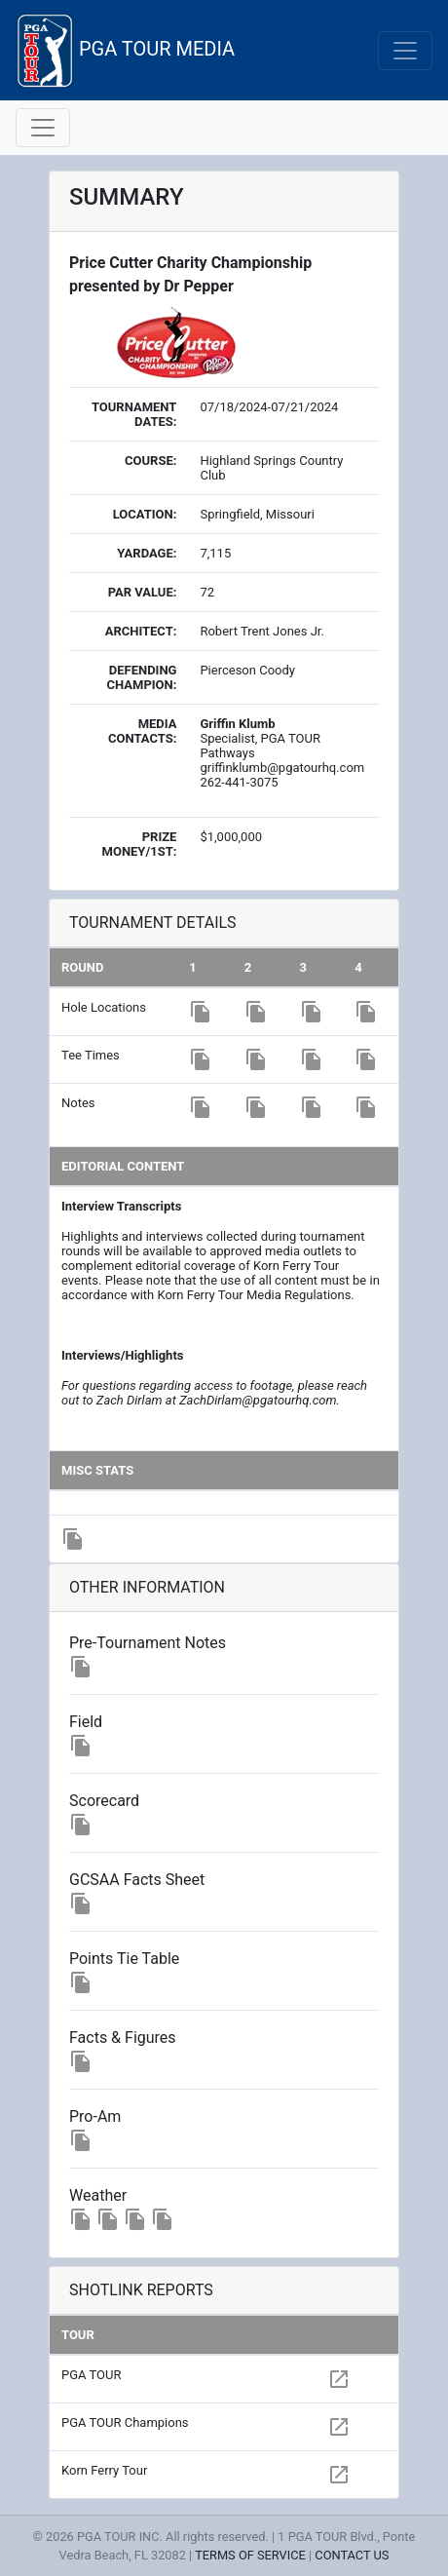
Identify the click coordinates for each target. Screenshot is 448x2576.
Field (85, 1721)
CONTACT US (352, 2555)
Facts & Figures (122, 2037)
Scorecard (104, 1800)
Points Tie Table (124, 1958)
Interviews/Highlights (122, 1355)
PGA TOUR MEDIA (125, 50)
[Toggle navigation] (405, 50)
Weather (98, 2195)
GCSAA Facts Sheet (137, 1879)
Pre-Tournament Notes (147, 1643)
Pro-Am (95, 2116)
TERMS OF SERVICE (250, 2555)
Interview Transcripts (121, 1206)
